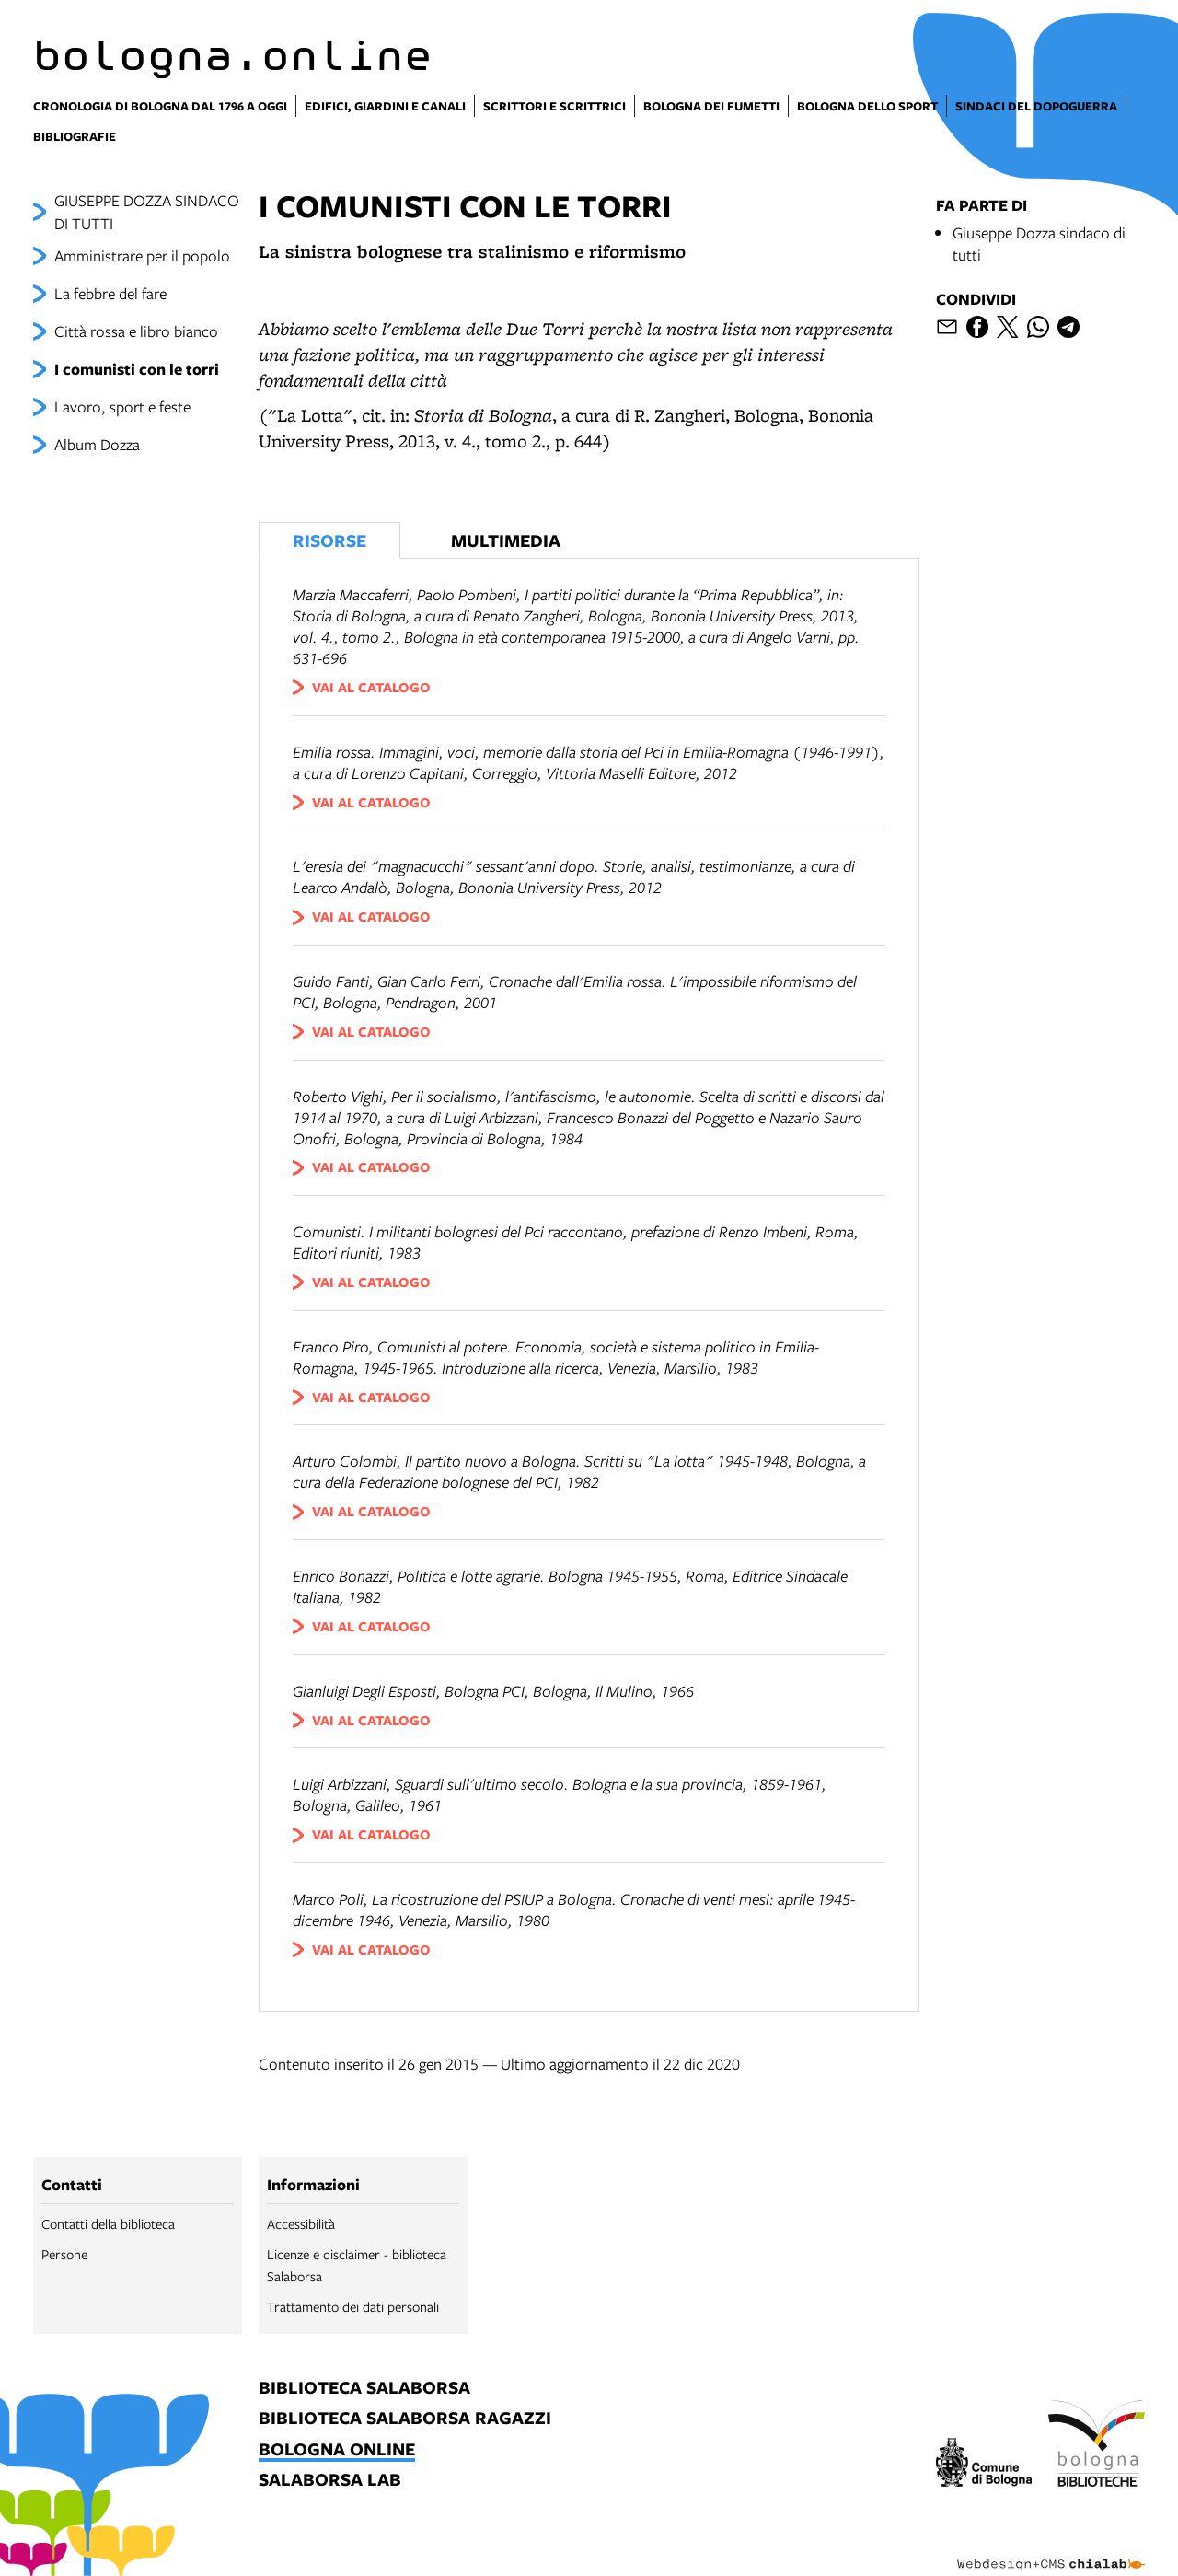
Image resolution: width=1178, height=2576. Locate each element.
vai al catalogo (371, 687)
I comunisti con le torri (136, 368)
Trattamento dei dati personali (353, 2306)
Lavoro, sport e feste (122, 406)
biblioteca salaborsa (364, 2388)
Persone (64, 2254)
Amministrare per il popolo (142, 255)
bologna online (337, 2450)
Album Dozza (97, 444)
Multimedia (505, 540)
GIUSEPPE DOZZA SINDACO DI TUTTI (146, 212)
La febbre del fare (110, 293)
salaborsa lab (330, 2480)
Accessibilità (301, 2223)
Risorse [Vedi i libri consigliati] (329, 540)
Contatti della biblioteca (108, 2223)
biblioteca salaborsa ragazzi (405, 2419)
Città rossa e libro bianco (136, 331)
